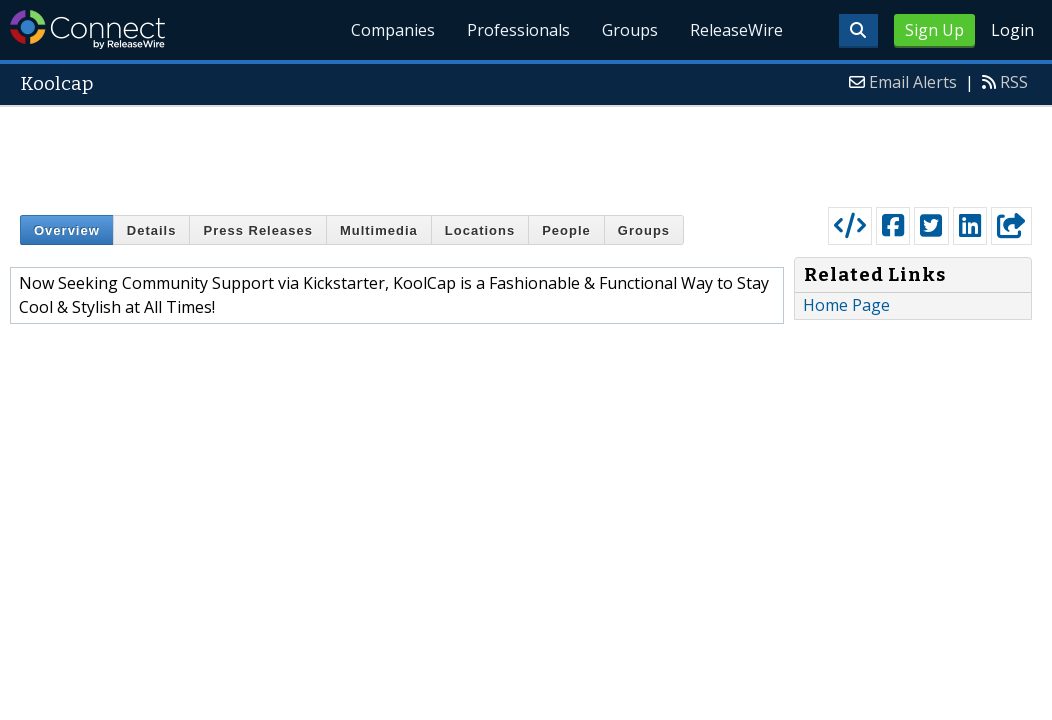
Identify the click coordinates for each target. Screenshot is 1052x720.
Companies (393, 30)
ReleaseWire (736, 30)
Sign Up (934, 30)
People (566, 230)
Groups (630, 30)
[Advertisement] (526, 152)
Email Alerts (913, 82)
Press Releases (257, 230)
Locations (480, 230)
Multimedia (379, 230)
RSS (1014, 82)
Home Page (846, 305)
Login (1012, 30)
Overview (67, 230)
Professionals (518, 30)
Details (152, 230)
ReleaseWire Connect (87, 29)
